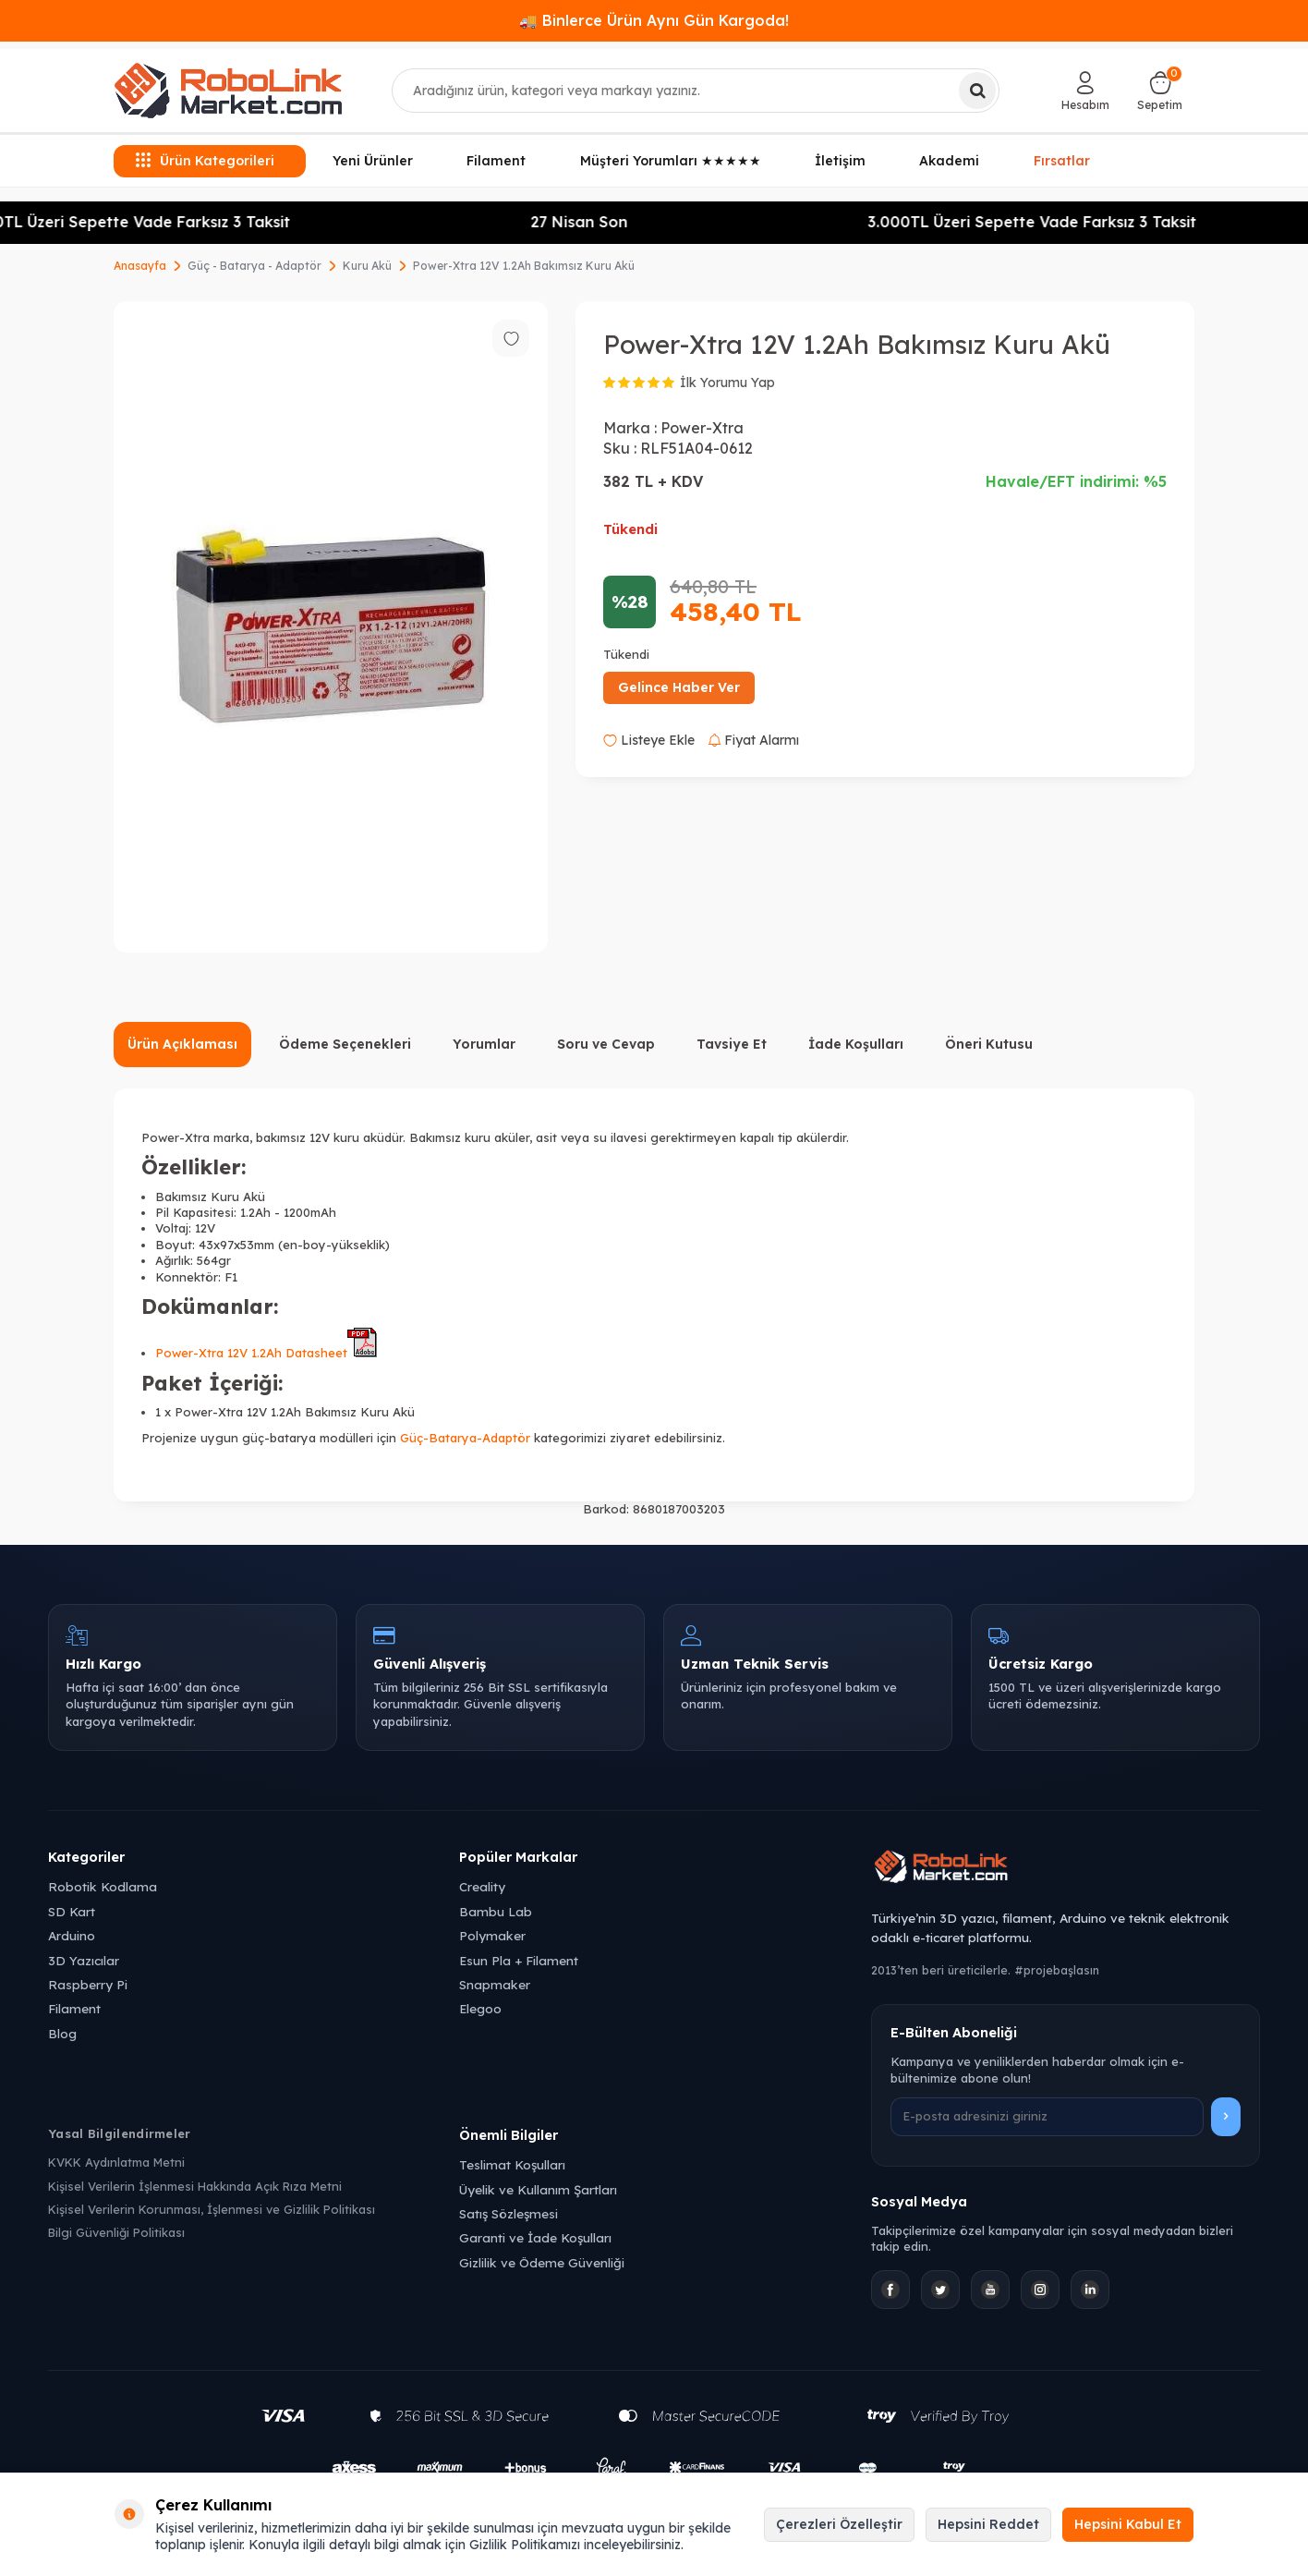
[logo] (228, 90)
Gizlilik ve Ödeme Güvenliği (541, 2262)
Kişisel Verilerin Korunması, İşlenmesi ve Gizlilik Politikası (211, 2209)
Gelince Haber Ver (679, 687)
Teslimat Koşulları (512, 2164)
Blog (62, 2033)
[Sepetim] (1159, 90)
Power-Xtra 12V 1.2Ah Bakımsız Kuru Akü (524, 266)
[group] (331, 627)
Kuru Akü (367, 266)
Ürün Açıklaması (182, 1044)
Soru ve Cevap (606, 1044)
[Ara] (977, 90)
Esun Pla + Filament (518, 1960)
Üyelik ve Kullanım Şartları (538, 2189)
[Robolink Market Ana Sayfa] (1065, 1869)
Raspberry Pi (87, 1984)
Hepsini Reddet (988, 2524)
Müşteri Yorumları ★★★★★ (670, 160)
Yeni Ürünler (373, 160)
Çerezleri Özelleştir (839, 2524)
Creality (482, 1886)
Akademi (949, 160)
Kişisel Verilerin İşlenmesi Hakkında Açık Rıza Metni (195, 2186)
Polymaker (492, 1935)
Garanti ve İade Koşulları (535, 2237)
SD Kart (71, 1911)
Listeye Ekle (649, 740)
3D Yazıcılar (83, 1960)
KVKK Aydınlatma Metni (116, 2162)
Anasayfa (140, 266)
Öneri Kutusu (989, 1044)
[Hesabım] (1085, 90)
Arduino (71, 1935)
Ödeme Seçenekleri (345, 1044)
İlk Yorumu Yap (727, 382)
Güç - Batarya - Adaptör (254, 266)
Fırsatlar (1062, 159)
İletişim (840, 160)
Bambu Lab (495, 1911)
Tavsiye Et (731, 1044)
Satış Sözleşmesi (508, 2213)
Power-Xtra (702, 428)
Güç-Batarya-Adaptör (465, 1437)
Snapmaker (494, 1984)
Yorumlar (484, 1044)
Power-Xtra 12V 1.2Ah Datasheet (266, 1352)
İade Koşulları (855, 1044)
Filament (496, 160)
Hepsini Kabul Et (1127, 2524)
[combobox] (696, 90)
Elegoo (480, 2008)
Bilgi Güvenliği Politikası (116, 2232)
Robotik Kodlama (102, 1886)
